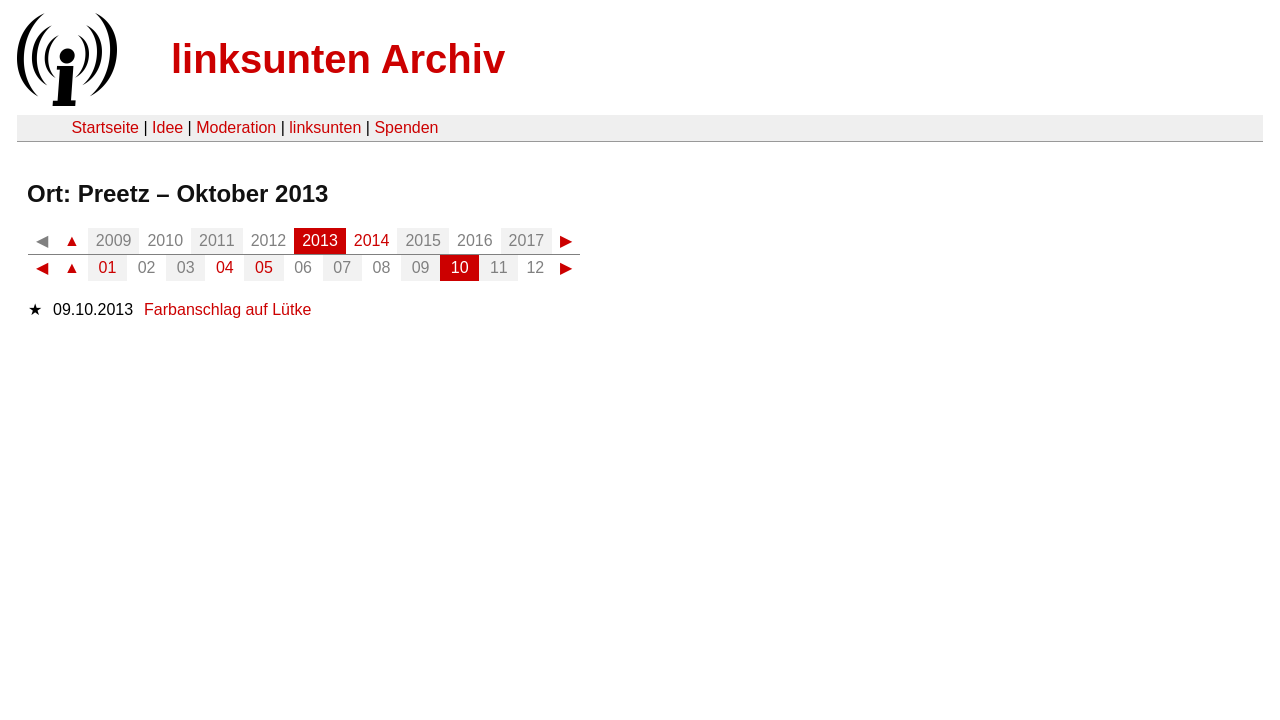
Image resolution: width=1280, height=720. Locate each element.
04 (225, 267)
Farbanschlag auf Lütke (227, 309)
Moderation (236, 127)
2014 (372, 240)
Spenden (406, 127)
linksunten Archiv (338, 59)
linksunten (325, 127)
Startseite (105, 127)
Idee (167, 127)
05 (264, 267)
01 (108, 267)
